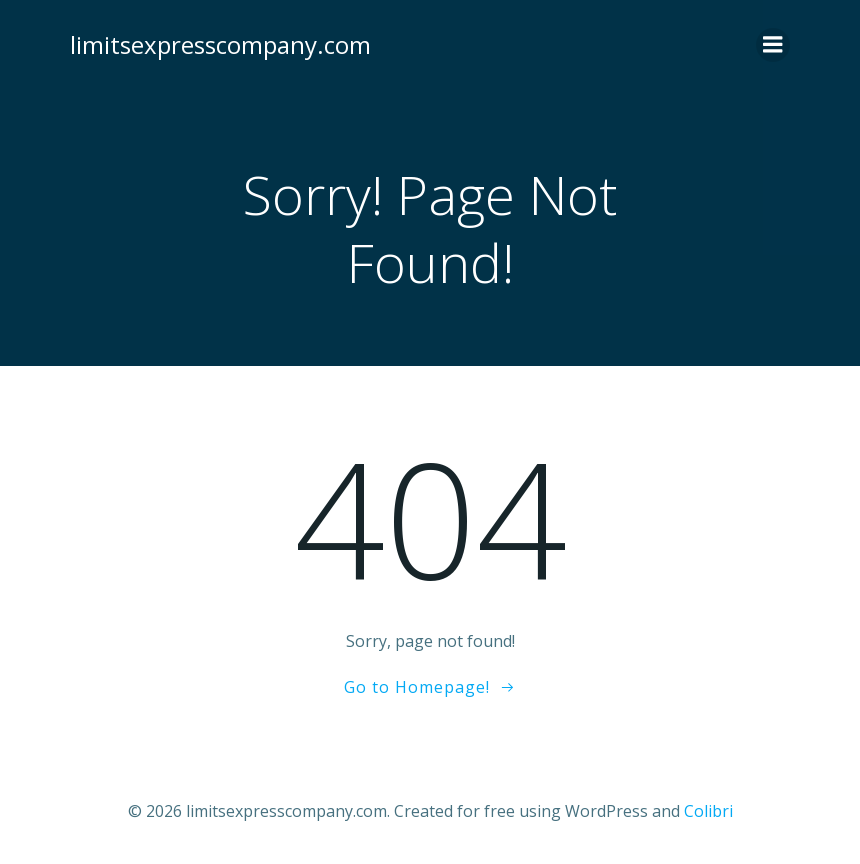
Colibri (708, 811)
